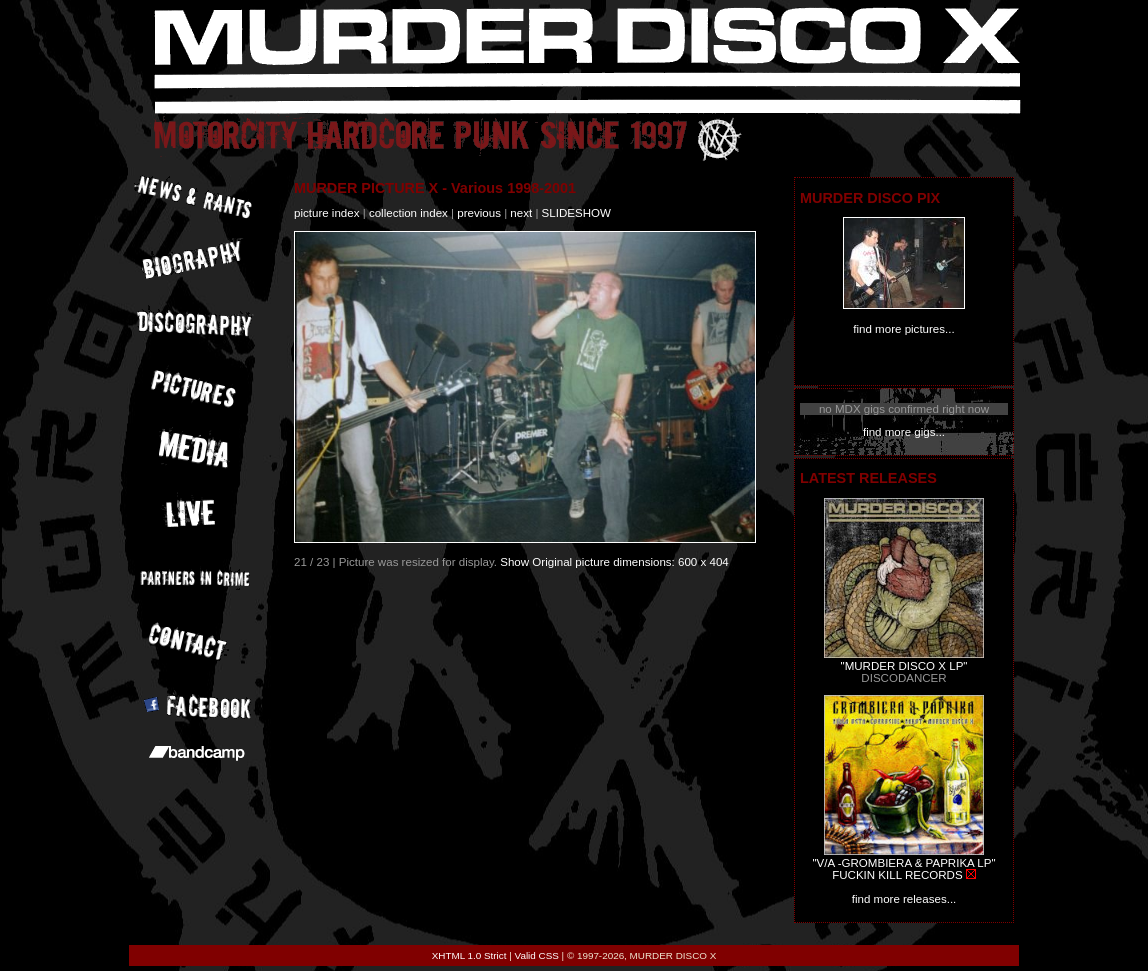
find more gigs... (904, 432)
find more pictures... (903, 329)
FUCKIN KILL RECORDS (897, 875)
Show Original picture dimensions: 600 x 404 (614, 562)
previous (479, 213)
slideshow (576, 213)
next (521, 213)
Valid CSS (537, 955)
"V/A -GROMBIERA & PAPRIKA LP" (903, 863)
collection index (408, 213)
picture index (326, 213)
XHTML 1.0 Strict (469, 955)
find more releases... (904, 899)
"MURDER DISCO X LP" (904, 666)
